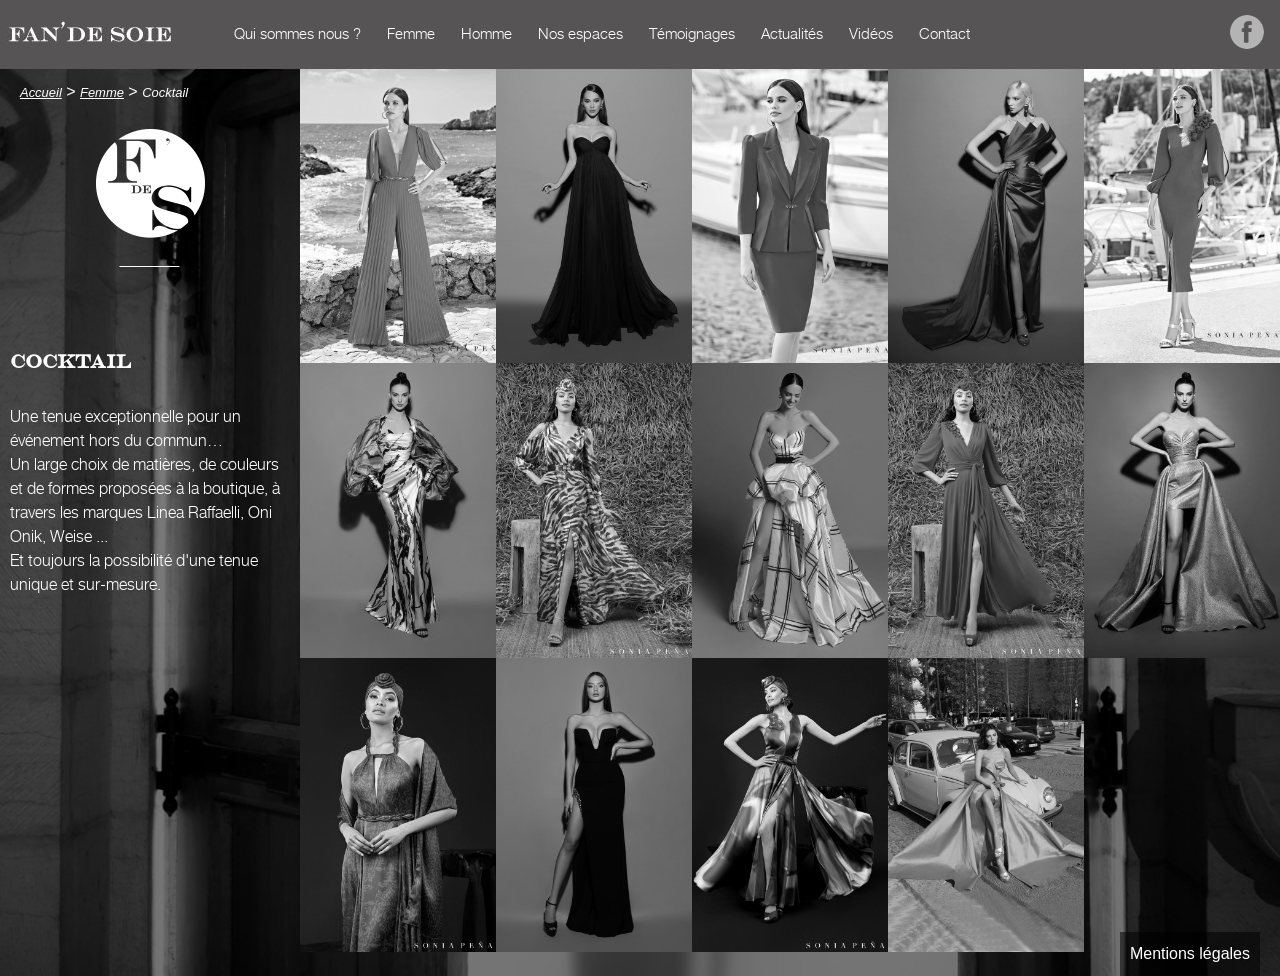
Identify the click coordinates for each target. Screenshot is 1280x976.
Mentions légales (1190, 953)
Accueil (200, 34)
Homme (486, 34)
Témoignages (692, 34)
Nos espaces (580, 34)
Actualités (792, 34)
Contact (944, 34)
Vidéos (871, 34)
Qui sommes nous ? (297, 34)
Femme (411, 34)
